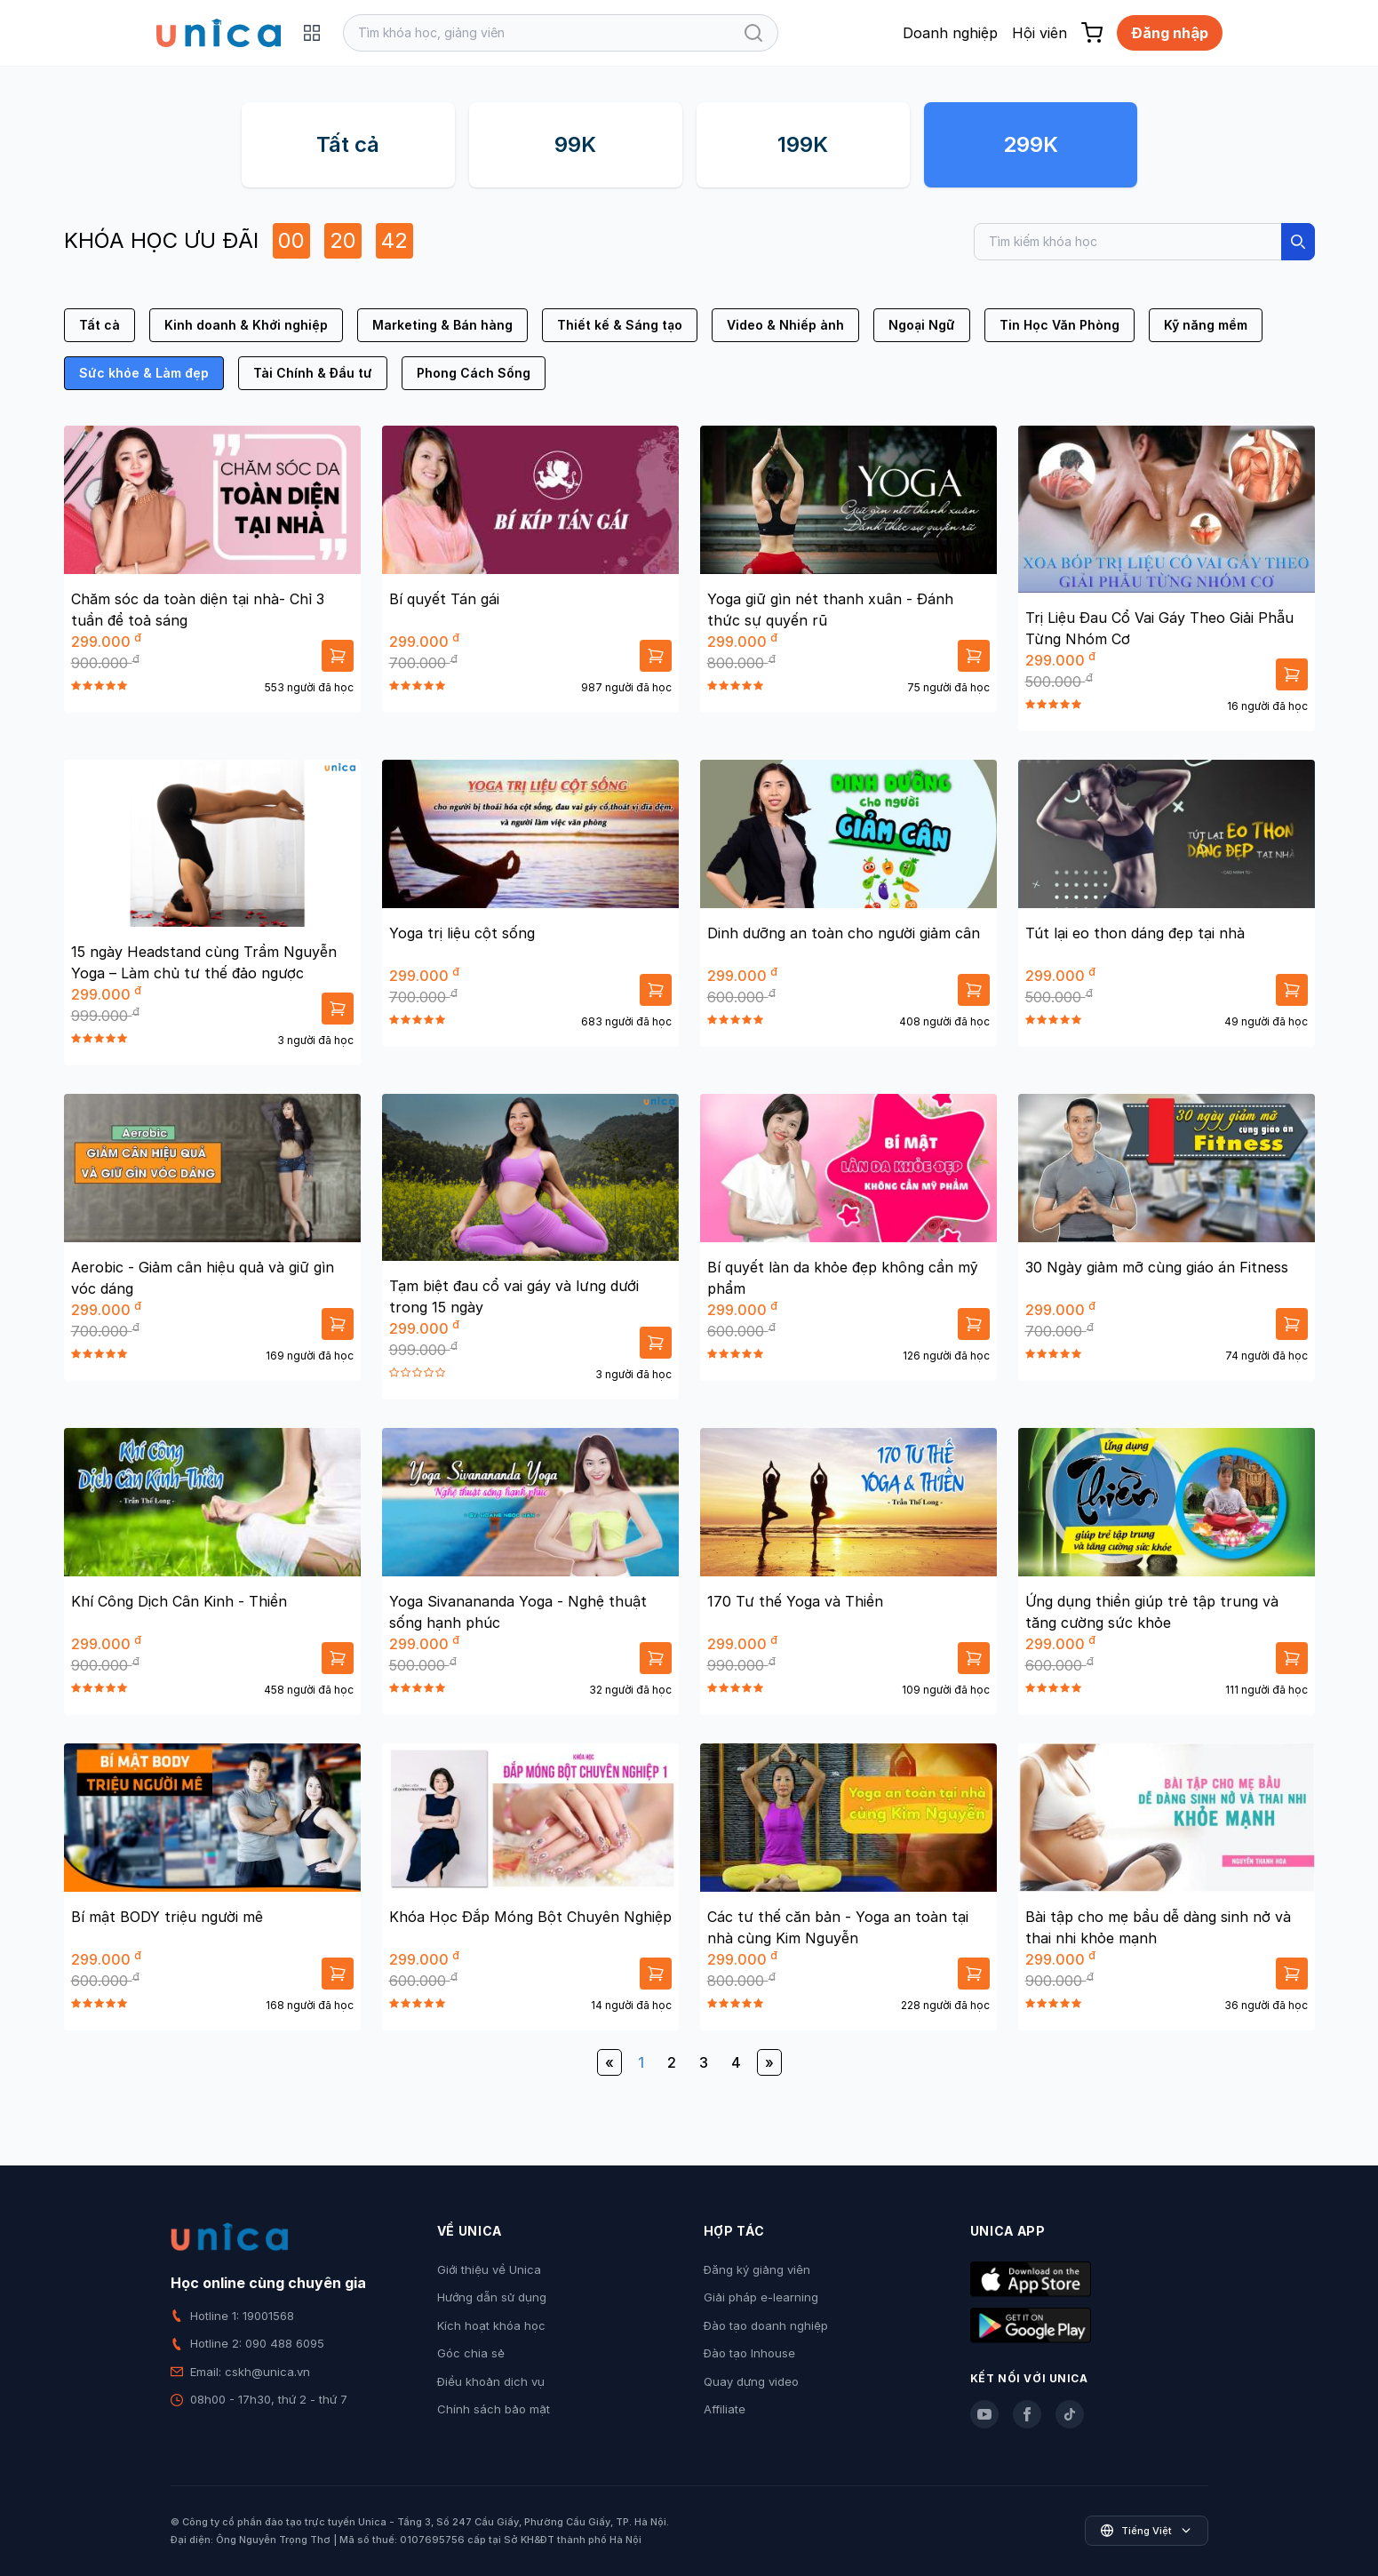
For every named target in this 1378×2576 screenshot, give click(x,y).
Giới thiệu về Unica (489, 2269)
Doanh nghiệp (950, 33)
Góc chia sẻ (471, 2353)
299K (1030, 144)
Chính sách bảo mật (493, 2409)
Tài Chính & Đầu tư (312, 372)
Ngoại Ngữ (921, 324)
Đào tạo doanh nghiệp (766, 2325)
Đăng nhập (1169, 33)
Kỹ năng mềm (1205, 324)
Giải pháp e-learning (761, 2297)
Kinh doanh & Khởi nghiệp (246, 324)
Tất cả (347, 144)
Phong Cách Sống (473, 372)
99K (575, 144)
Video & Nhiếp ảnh (785, 324)
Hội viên (1039, 33)
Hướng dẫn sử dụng (491, 2297)
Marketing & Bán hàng (442, 324)
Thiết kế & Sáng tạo (619, 324)
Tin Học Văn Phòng (1059, 324)
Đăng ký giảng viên (757, 2269)
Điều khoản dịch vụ (491, 2381)
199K (802, 144)
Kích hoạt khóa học (491, 2325)
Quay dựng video (751, 2381)
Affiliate (724, 2409)
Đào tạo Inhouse (749, 2353)
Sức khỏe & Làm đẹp (144, 372)
